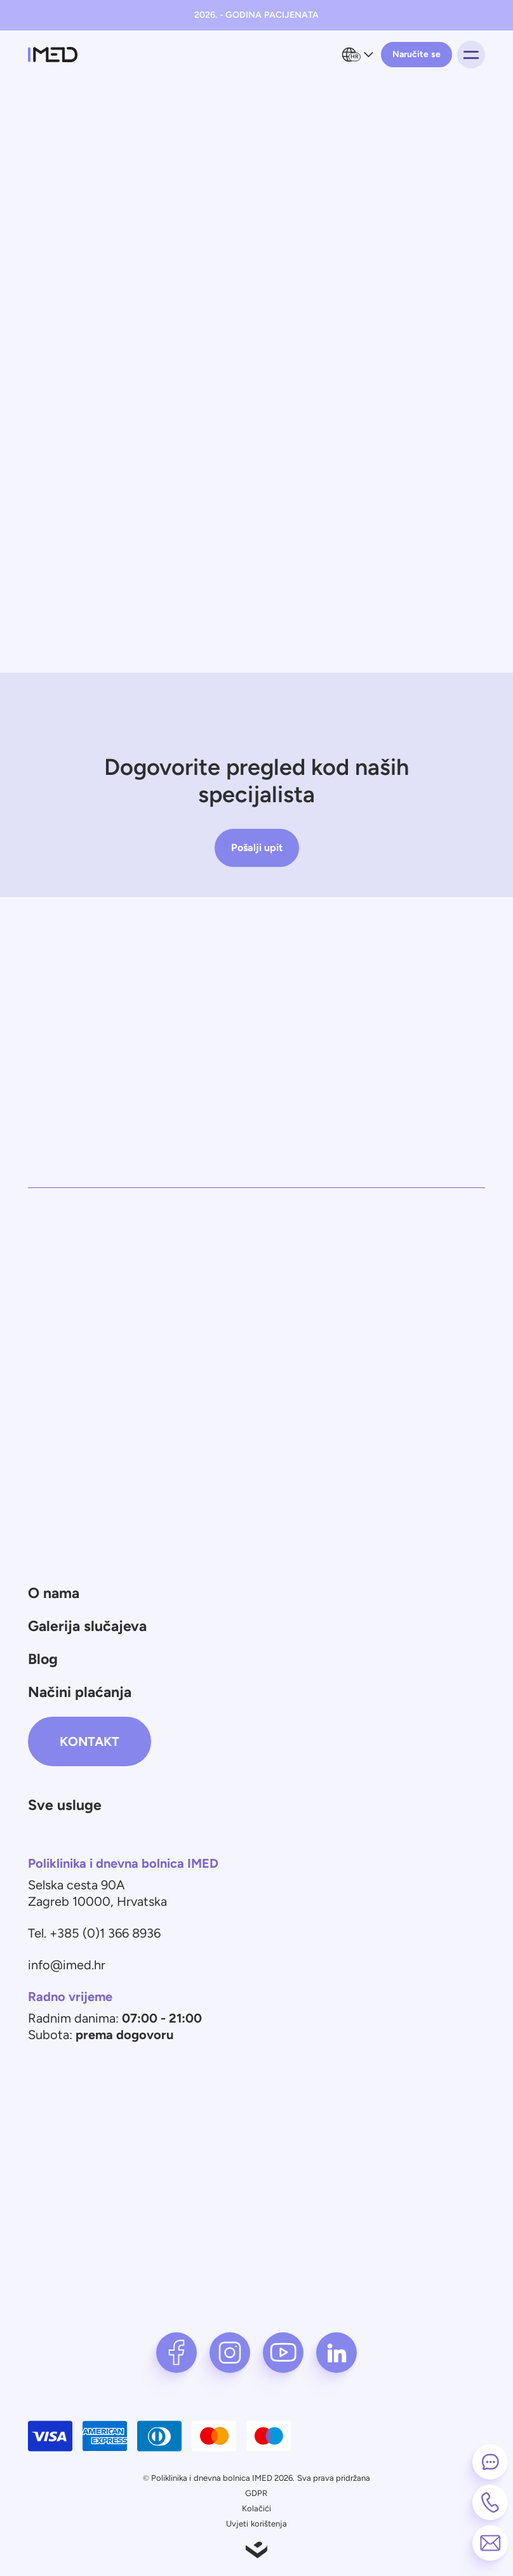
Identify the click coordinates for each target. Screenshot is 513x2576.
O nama (53, 1593)
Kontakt (89, 1741)
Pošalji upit (257, 847)
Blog (43, 1659)
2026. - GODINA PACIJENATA (256, 15)
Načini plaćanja (79, 1692)
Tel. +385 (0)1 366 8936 (94, 1933)
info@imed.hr (66, 1965)
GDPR (256, 2493)
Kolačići (256, 2508)
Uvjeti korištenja (256, 2523)
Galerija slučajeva (87, 1626)
